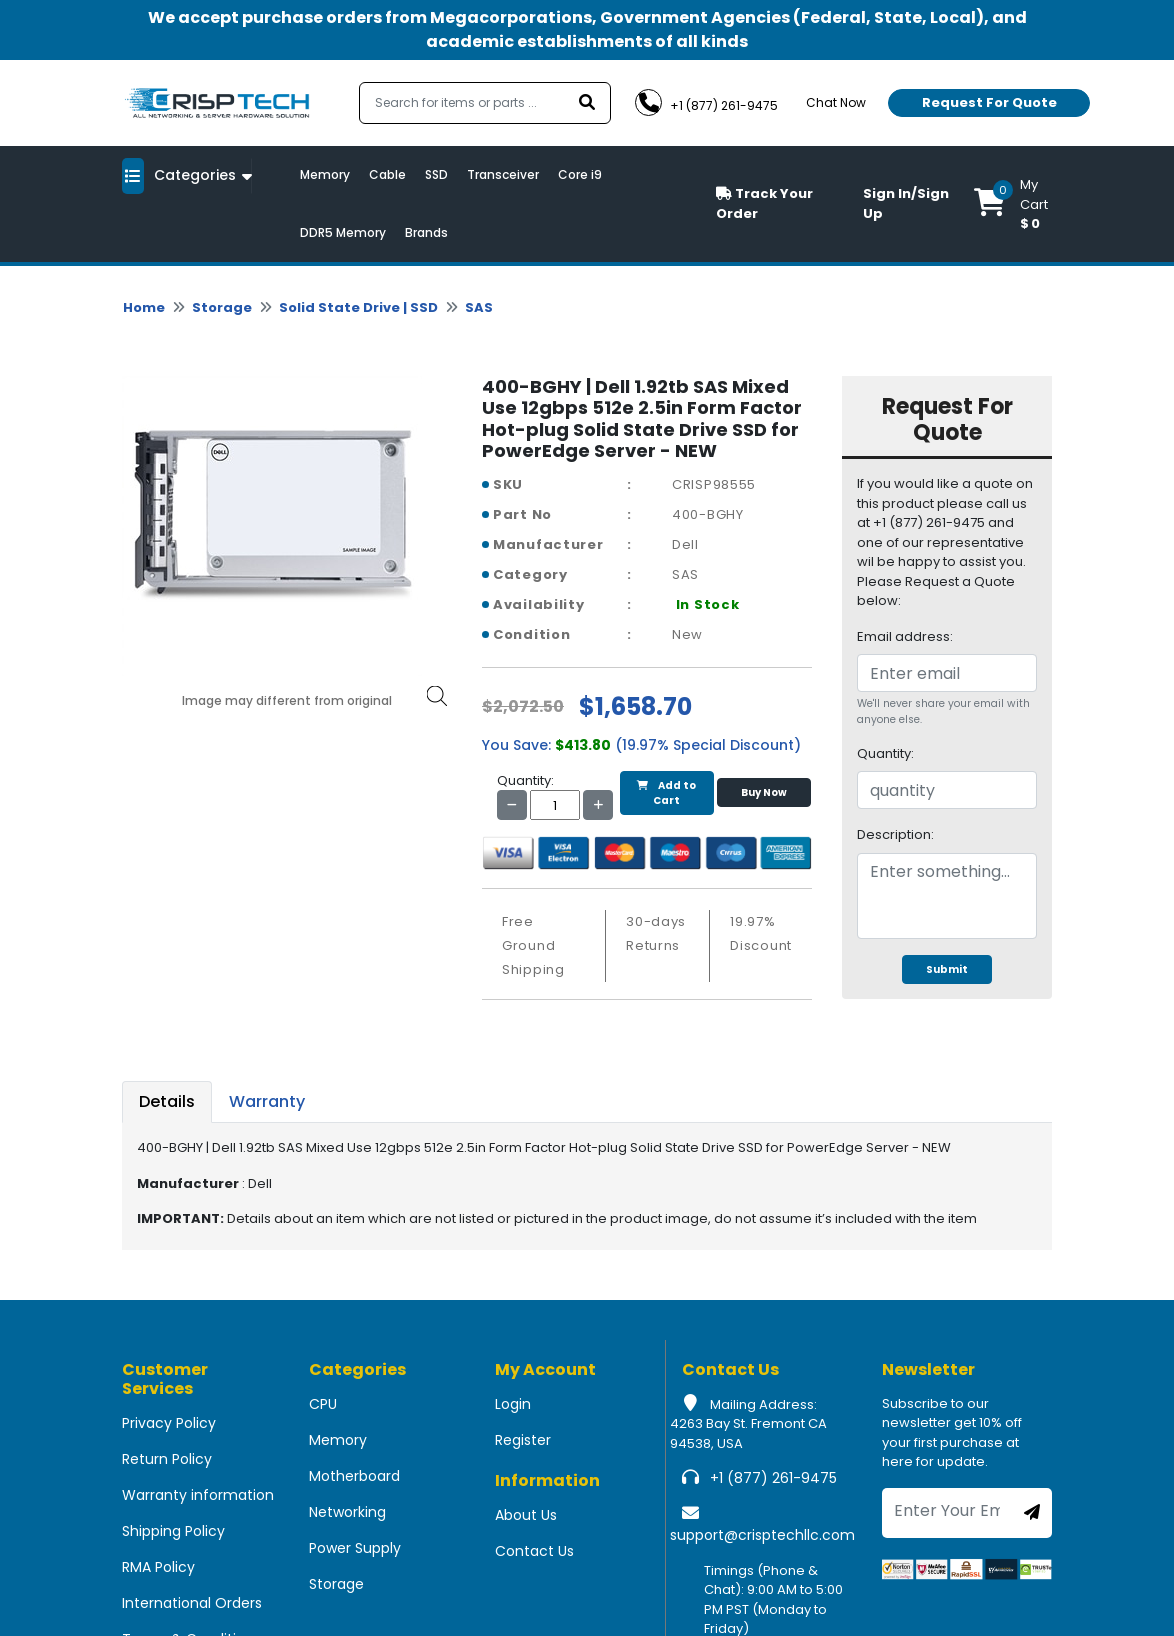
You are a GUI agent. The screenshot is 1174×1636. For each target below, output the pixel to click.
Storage (222, 307)
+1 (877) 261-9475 (773, 1478)
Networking (347, 1512)
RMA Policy (158, 1567)
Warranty (267, 1101)
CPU (323, 1404)
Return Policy (167, 1459)
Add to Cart (666, 793)
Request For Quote (989, 102)
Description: (895, 834)
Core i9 (580, 174)
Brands (426, 232)
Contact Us (534, 1551)
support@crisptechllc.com (762, 1535)
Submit (947, 969)
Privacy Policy (169, 1423)
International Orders (192, 1603)
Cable (387, 174)
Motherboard (354, 1476)
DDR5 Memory (343, 232)
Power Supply (355, 1548)
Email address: (905, 636)
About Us (526, 1515)
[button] (1013, 204)
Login (513, 1404)
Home (144, 307)
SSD (436, 174)
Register (523, 1440)
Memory (325, 174)
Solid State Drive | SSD (358, 307)
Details (167, 1101)
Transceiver (503, 174)
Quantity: (885, 753)
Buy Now (764, 792)
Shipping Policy (173, 1531)
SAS (479, 307)
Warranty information (198, 1495)
